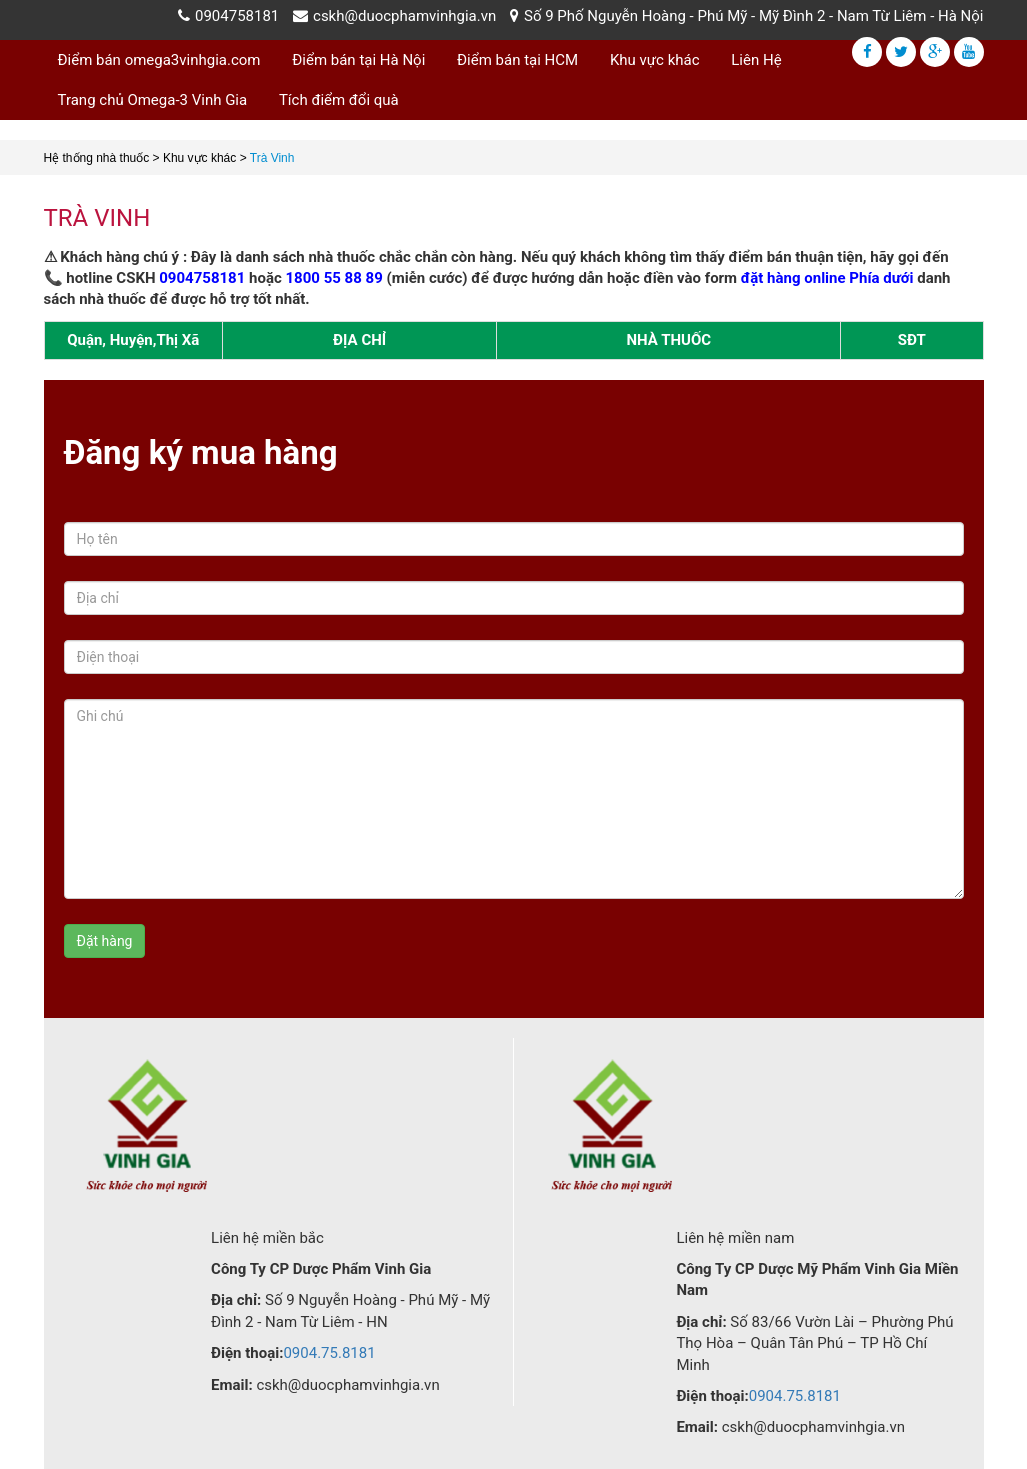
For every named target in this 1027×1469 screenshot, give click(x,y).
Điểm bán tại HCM (517, 60)
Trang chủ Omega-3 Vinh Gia (153, 100)
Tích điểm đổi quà (339, 100)
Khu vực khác (655, 60)
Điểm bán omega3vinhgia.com (159, 60)
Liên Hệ (756, 60)
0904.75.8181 (329, 1353)
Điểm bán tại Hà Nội (358, 60)
